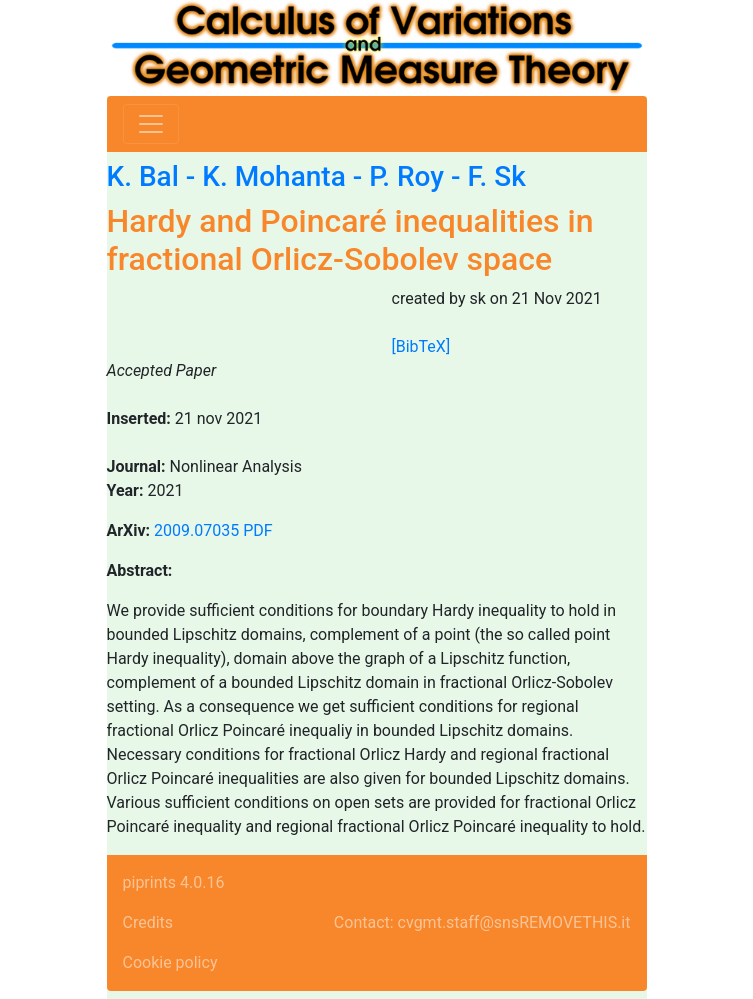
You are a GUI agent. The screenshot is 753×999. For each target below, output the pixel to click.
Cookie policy (170, 962)
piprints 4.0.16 (174, 882)
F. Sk (496, 176)
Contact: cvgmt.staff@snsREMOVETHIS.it (482, 922)
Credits (148, 922)
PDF (257, 530)
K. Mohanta (273, 176)
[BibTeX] (421, 346)
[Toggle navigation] (151, 124)
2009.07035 (196, 530)
